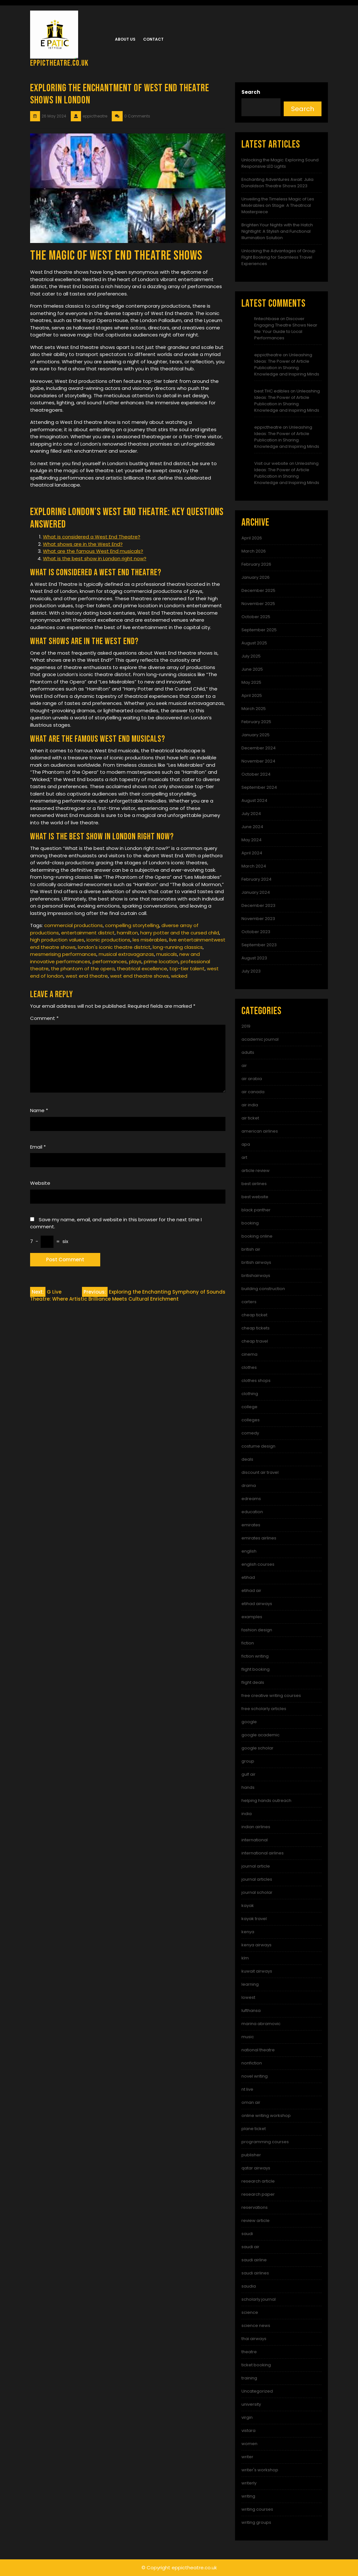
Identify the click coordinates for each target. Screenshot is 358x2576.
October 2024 (256, 774)
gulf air (248, 1774)
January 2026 (255, 577)
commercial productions (73, 925)
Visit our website (271, 463)
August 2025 (254, 643)
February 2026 (256, 564)
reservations (254, 2207)
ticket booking (256, 2365)
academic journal (260, 1039)
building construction (263, 1289)
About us (125, 39)
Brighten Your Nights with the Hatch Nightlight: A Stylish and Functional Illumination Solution (277, 231)
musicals (166, 954)
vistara (248, 2430)
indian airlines (255, 1827)
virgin (247, 2417)
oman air (250, 2102)
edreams (251, 1499)
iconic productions (108, 939)
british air (250, 1249)
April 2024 (251, 853)
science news (255, 2325)
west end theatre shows (139, 976)
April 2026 (251, 538)
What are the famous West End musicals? (93, 551)
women (249, 2444)
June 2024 (252, 827)
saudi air (250, 2247)
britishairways (255, 1275)
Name (39, 1110)
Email (38, 1146)
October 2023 (255, 932)
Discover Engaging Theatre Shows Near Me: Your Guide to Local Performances (285, 328)
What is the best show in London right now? (94, 558)
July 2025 (251, 656)
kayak (247, 1905)
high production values (57, 939)
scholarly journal (258, 2299)
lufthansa (251, 2010)
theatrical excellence (142, 968)
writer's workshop (259, 2470)
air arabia (251, 1079)
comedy (250, 1433)
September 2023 (259, 945)
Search (250, 92)
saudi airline (254, 2260)
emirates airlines (258, 1538)
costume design (258, 1446)
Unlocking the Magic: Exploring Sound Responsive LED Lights (280, 163)
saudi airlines (255, 2273)
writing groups (256, 2522)
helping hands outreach (266, 1800)
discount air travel (260, 1472)
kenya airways (256, 1945)
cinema (249, 1354)
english (248, 1551)
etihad (248, 1577)
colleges (250, 1420)
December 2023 (258, 905)
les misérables (150, 939)
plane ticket (253, 2129)
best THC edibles (271, 391)
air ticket (250, 1118)
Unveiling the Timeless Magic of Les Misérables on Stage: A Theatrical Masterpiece (277, 205)
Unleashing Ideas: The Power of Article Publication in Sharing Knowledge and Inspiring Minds (286, 364)
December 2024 (258, 748)
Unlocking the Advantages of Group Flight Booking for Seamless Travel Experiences (278, 257)
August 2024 (254, 800)
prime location (161, 961)
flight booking (255, 1669)
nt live (247, 2089)
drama (248, 1485)
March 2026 (253, 551)
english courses (257, 1564)
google (249, 1722)
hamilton (127, 932)
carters (248, 1302)
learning (250, 1984)
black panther (256, 1210)
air (244, 1065)
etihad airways (256, 1604)
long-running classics (178, 947)
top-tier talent (187, 968)
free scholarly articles (263, 1709)
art (244, 1157)
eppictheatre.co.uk (59, 63)
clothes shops (256, 1380)
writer (247, 2457)
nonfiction (251, 2063)
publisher (251, 2155)
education (252, 1512)
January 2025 (255, 735)
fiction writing (255, 1656)
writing (248, 2496)
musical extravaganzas (126, 954)
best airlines (254, 1184)
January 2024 (255, 892)
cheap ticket (254, 1315)
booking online (257, 1236)
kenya (247, 1932)
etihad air (251, 1590)
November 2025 (258, 604)
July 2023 (251, 971)
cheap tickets (255, 1328)
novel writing (254, 2076)
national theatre (258, 2050)
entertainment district (88, 932)
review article (255, 2220)
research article (258, 2181)
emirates (250, 1525)
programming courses (265, 2142)
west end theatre (87, 976)
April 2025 (251, 695)
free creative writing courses (271, 1695)
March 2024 (253, 866)
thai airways (253, 2339)
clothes (249, 1367)
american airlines (259, 1131)
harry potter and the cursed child (179, 932)
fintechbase (266, 319)
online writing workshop (266, 2115)
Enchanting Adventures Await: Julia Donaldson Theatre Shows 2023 (277, 182)
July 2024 (251, 814)
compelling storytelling (132, 925)
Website (40, 1183)
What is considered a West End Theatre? (91, 536)
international (254, 1840)
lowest (248, 1997)
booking (250, 1223)
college (249, 1407)
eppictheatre (268, 355)
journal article (255, 1866)
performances (110, 961)
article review (255, 1170)
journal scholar (257, 1892)
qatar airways (255, 2168)
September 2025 (259, 630)
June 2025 (252, 669)
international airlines (262, 1853)
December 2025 (258, 590)
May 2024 (251, 840)
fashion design (256, 1630)
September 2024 (259, 787)
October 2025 (255, 617)
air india (249, 1105)
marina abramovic (261, 2024)
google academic (260, 1735)
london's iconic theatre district (114, 947)
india (246, 1814)
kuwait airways (256, 1971)
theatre (249, 2352)
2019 (245, 1026)
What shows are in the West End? (83, 544)
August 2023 (254, 958)
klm (245, 1958)
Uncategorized (257, 2391)
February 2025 (256, 722)
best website (254, 1197)
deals (247, 1459)
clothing (249, 1394)
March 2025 (253, 709)
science (249, 2312)
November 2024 (258, 761)
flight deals (252, 1682)
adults (247, 1052)
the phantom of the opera (83, 968)
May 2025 (251, 682)
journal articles (256, 1879)
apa (245, 1144)
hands (248, 1787)
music (247, 2037)
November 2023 (258, 919)
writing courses (257, 2509)
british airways (256, 1262)
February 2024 (256, 879)
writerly (248, 2483)
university (251, 2404)
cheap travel (254, 1341)
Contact (153, 39)
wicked (179, 976)
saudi (247, 2234)
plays (135, 961)
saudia (248, 2286)
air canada (252, 1092)
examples (251, 1617)
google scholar (257, 1748)
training (249, 2378)
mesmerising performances (63, 954)
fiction (247, 1643)
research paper (258, 2194)
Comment (44, 1018)
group (247, 1761)
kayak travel (254, 1919)
